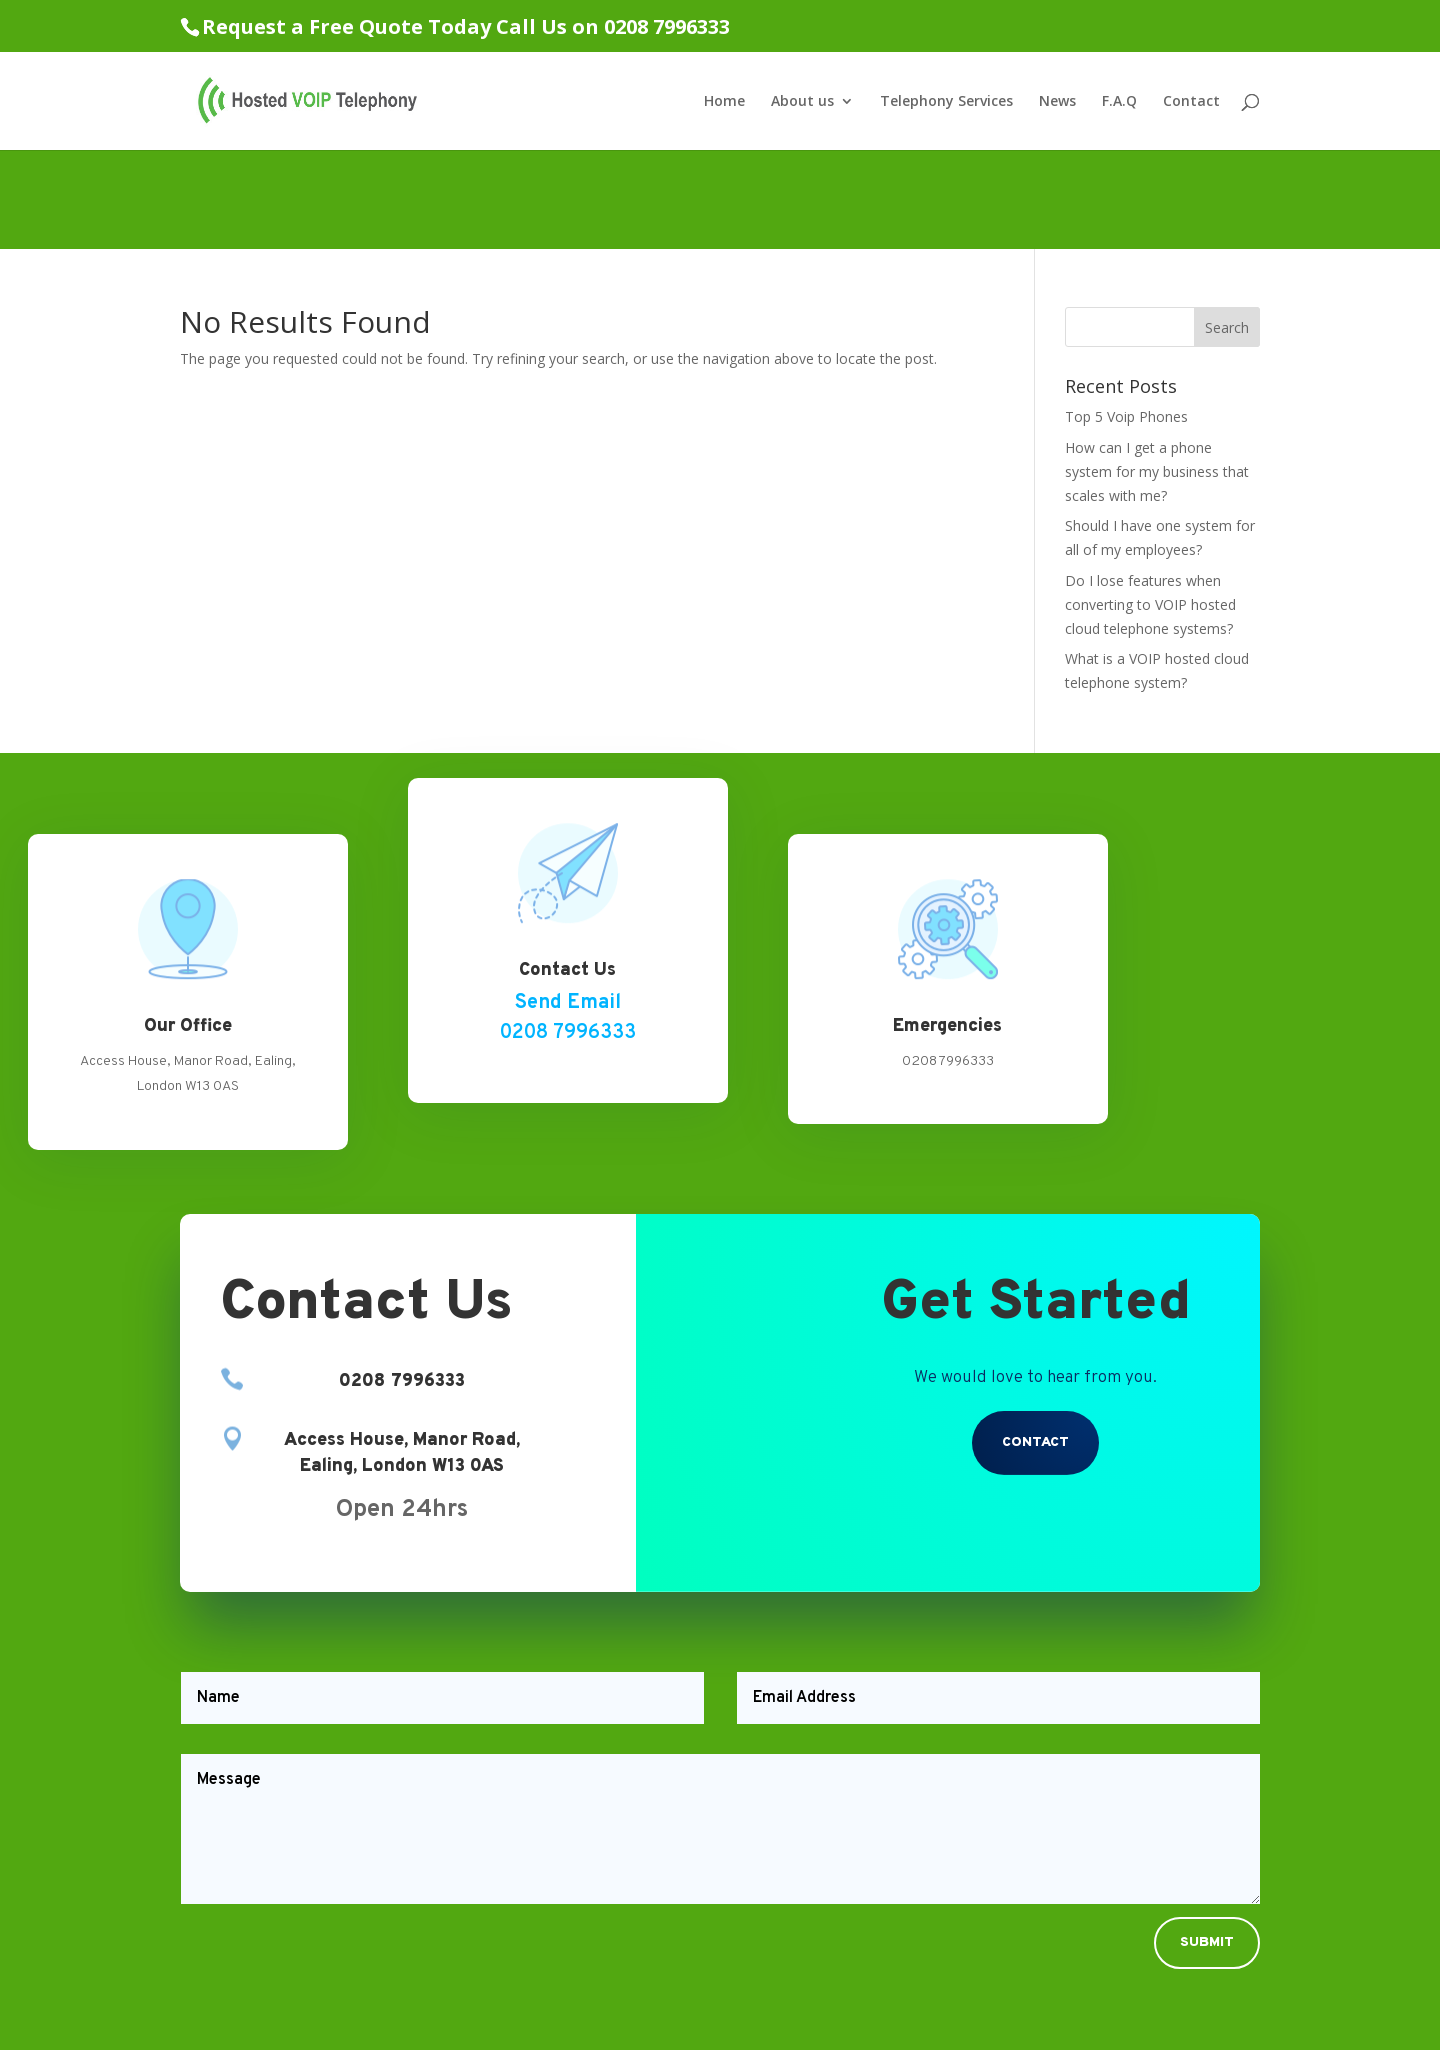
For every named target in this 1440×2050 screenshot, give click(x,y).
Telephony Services (946, 102)
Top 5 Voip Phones (1126, 416)
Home (724, 102)
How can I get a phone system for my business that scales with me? (1157, 471)
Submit (1207, 1942)
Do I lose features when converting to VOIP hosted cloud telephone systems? (1150, 604)
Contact (1191, 102)
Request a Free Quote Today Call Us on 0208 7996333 (466, 26)
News (1057, 102)
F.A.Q (1119, 102)
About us (802, 102)
